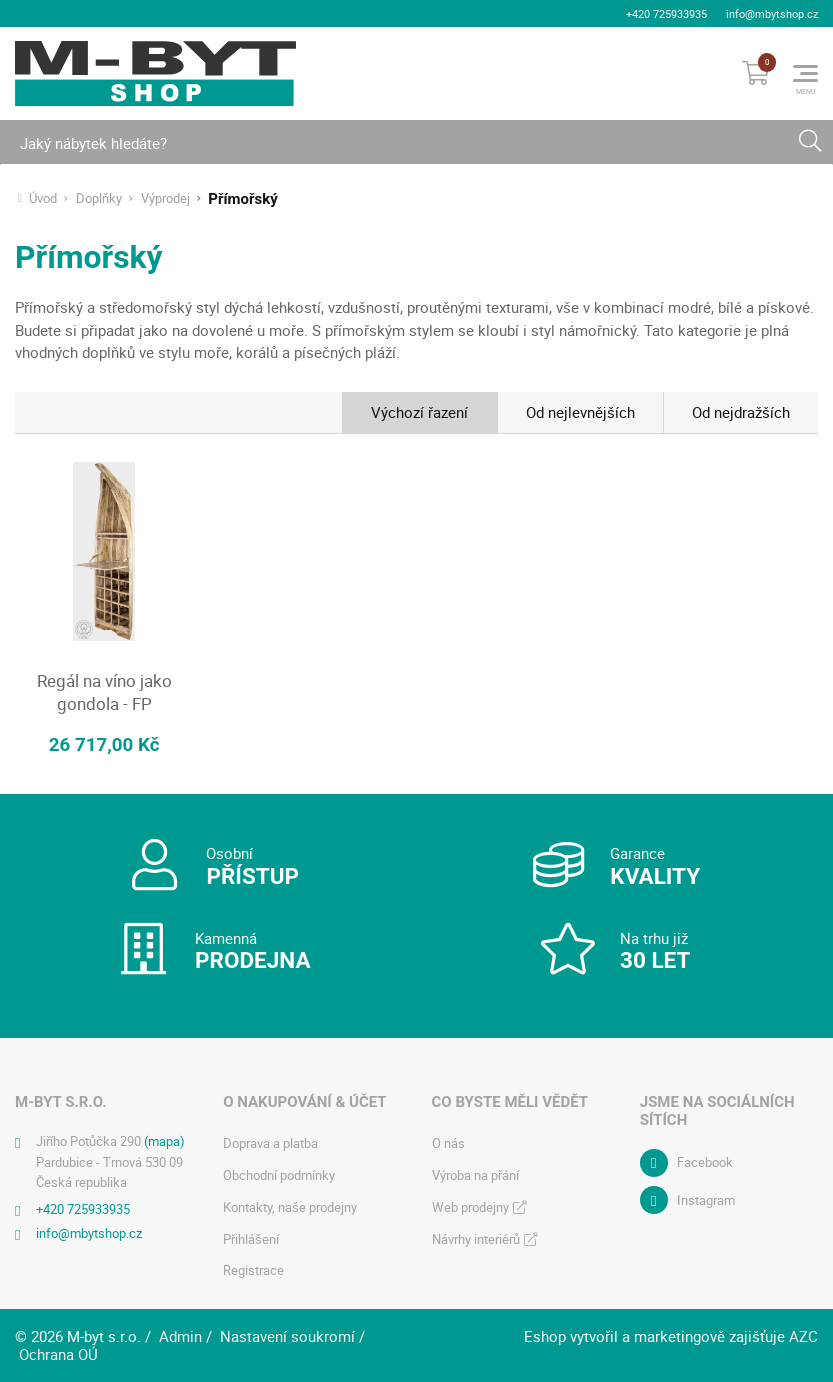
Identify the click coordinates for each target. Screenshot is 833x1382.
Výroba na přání (475, 1174)
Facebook (705, 1162)
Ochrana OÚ (58, 1353)
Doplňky (99, 198)
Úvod (43, 198)
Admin (180, 1336)
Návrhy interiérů (476, 1238)
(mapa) (164, 1140)
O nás (448, 1142)
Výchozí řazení (419, 412)
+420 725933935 (666, 13)
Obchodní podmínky (279, 1174)
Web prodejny (470, 1206)
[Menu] (805, 72)
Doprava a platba (270, 1142)
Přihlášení (251, 1238)
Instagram (706, 1199)
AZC (803, 1336)
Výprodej (165, 198)
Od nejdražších (741, 412)
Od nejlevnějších (580, 412)
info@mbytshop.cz (772, 13)
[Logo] (155, 72)
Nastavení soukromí (287, 1336)
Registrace (253, 1270)
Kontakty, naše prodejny (290, 1206)
